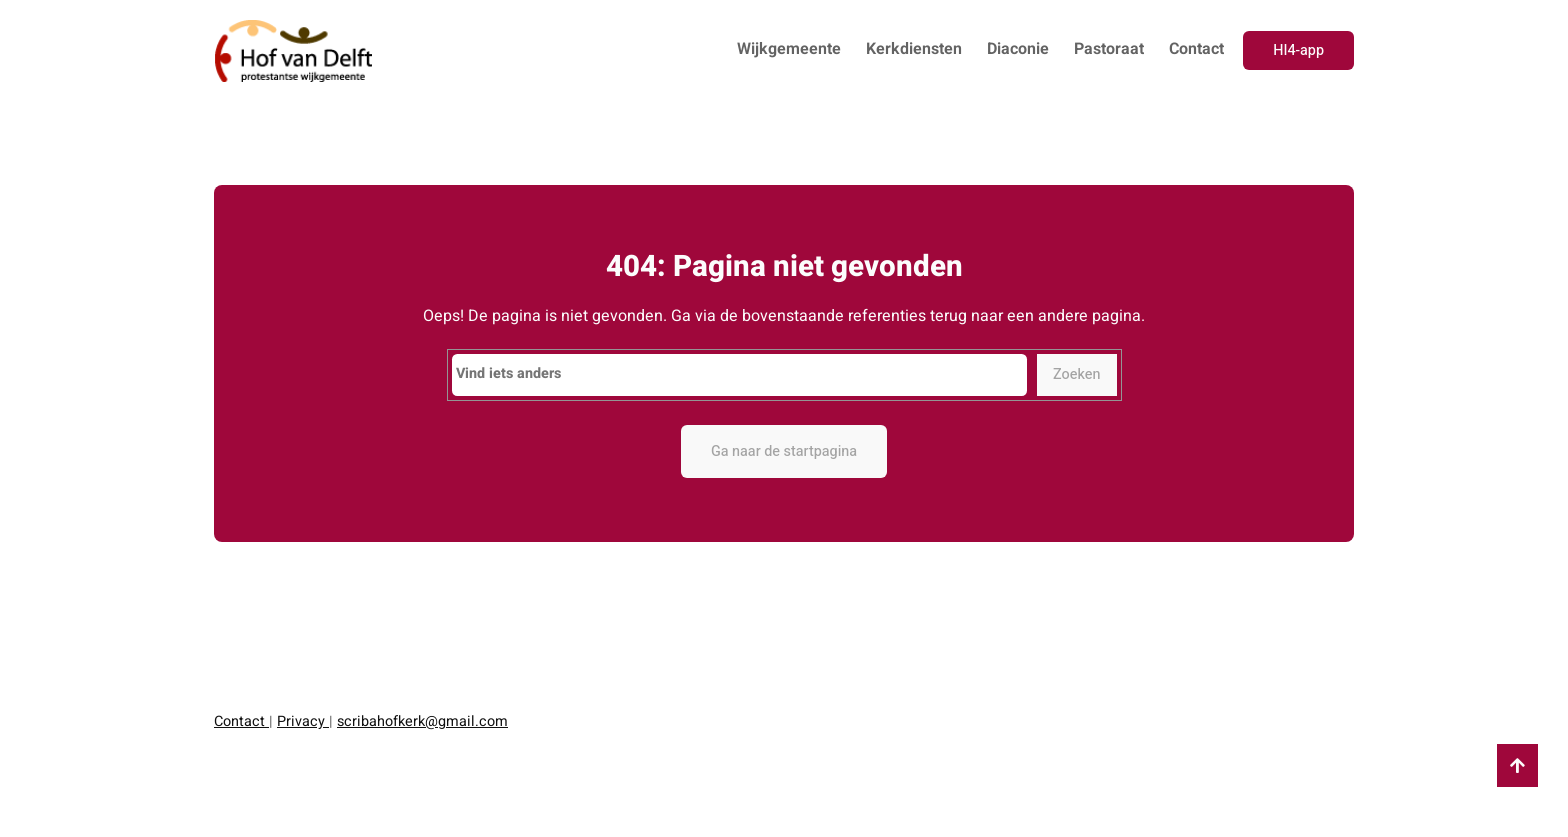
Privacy (303, 721)
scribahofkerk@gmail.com (422, 721)
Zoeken (1076, 374)
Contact (241, 721)
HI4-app (1298, 50)
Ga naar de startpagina (784, 451)
